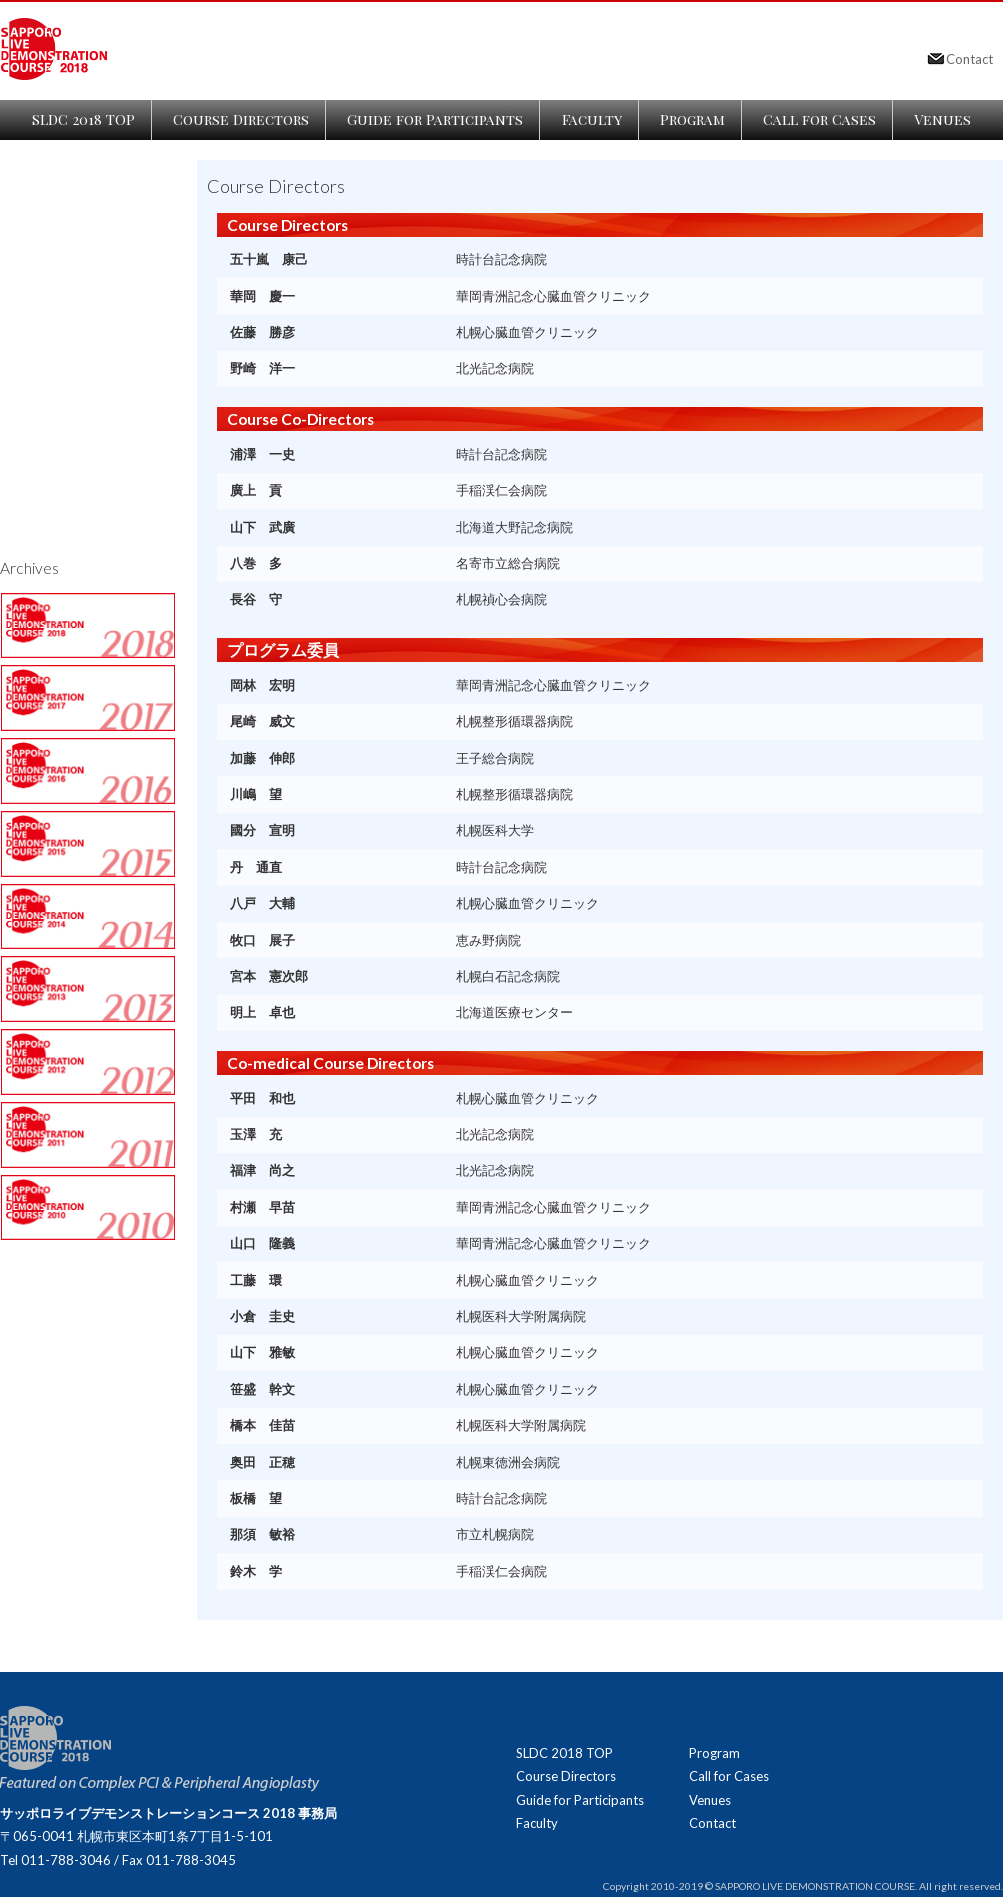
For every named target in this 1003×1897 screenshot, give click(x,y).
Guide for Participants (580, 1800)
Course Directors (566, 1776)
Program (714, 1753)
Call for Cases (729, 1776)
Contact (969, 59)
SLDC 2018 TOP (564, 1753)
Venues (710, 1800)
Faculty (537, 1823)
